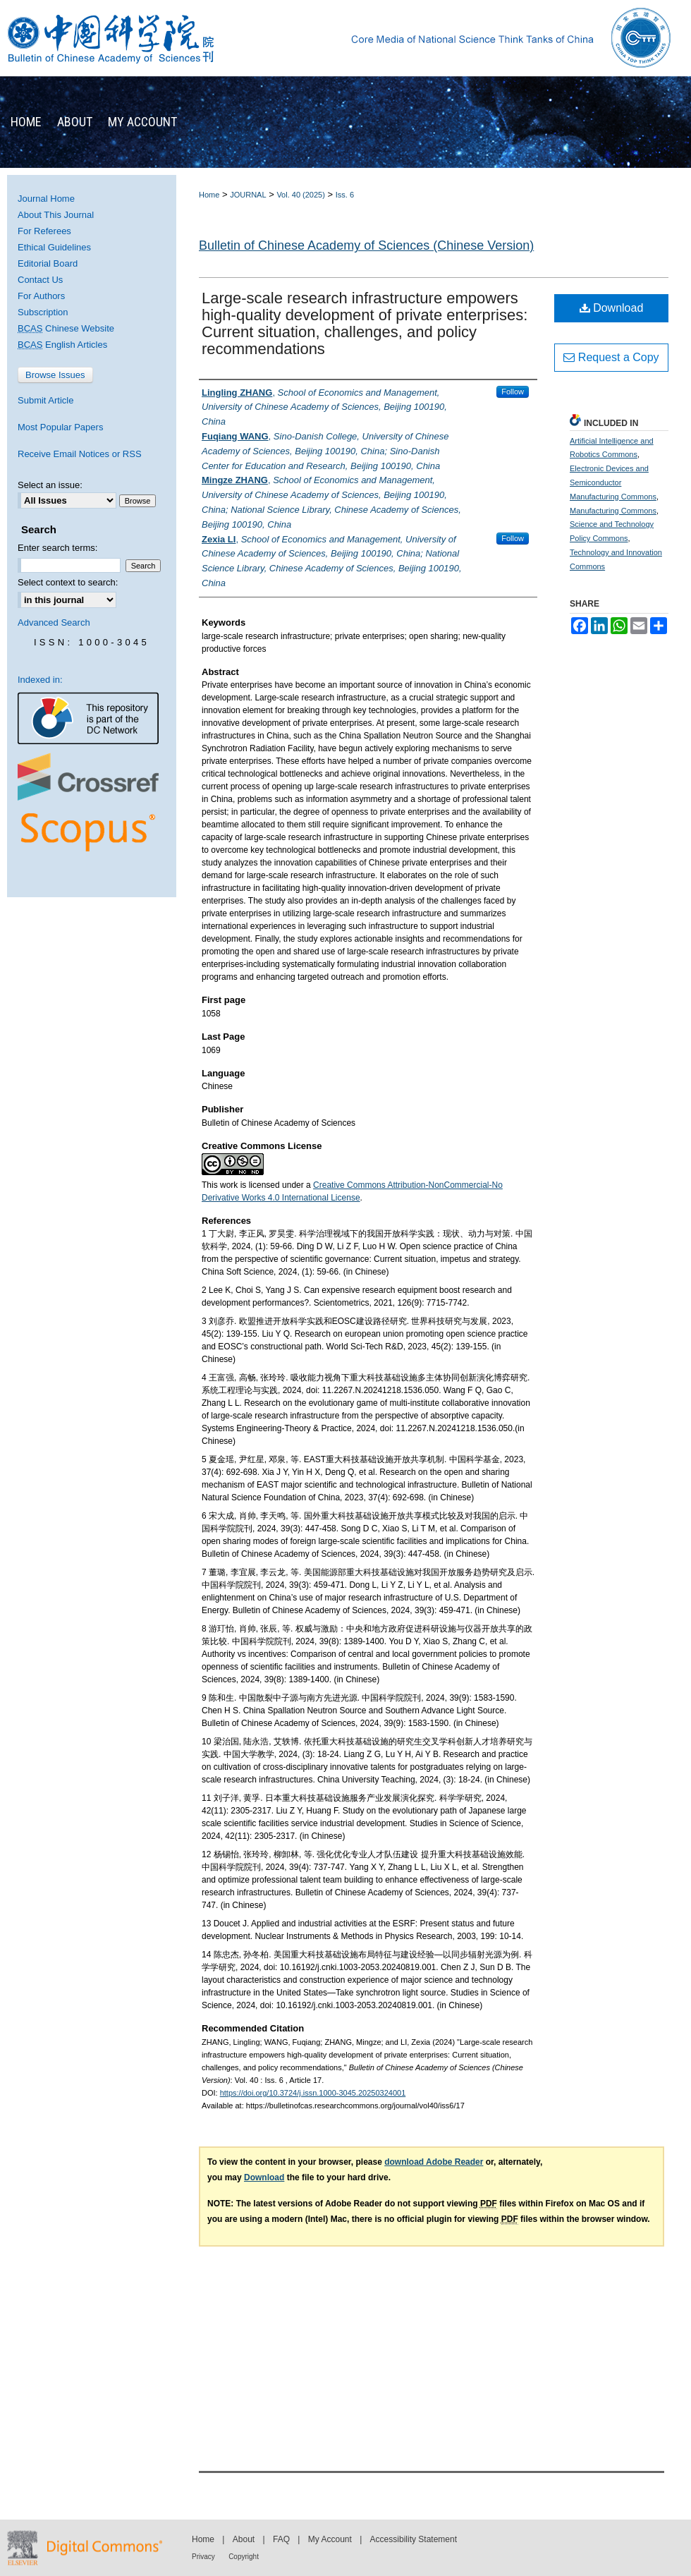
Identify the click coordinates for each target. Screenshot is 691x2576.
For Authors (41, 296)
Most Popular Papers (60, 427)
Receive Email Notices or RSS (80, 454)
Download (612, 308)
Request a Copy (611, 357)
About (244, 2539)
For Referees (44, 231)
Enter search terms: (57, 547)
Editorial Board (48, 263)
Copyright (243, 2556)
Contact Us (40, 279)
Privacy (203, 2556)
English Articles (62, 344)
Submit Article (45, 400)
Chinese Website (66, 328)
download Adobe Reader (433, 2162)
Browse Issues (55, 375)
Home (209, 194)
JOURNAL (248, 194)
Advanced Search (54, 622)
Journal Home (46, 198)
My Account (330, 2539)
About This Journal (56, 214)
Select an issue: (50, 485)
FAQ (281, 2539)
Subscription (43, 312)
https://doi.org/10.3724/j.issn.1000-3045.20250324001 (313, 2093)
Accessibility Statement (413, 2539)
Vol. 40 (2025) (300, 194)
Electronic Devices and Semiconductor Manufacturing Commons (613, 482)
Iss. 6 (345, 194)
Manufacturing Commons (613, 510)
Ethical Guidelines (54, 247)
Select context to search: (68, 582)
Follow (512, 391)
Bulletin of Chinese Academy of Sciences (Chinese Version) (366, 245)
